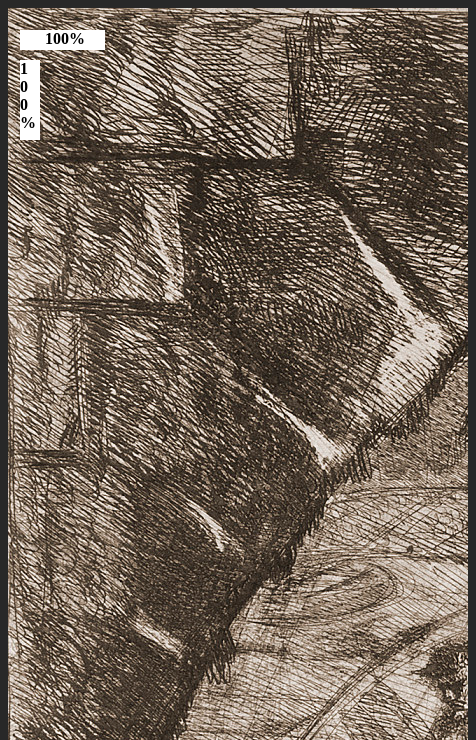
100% (65, 38)
